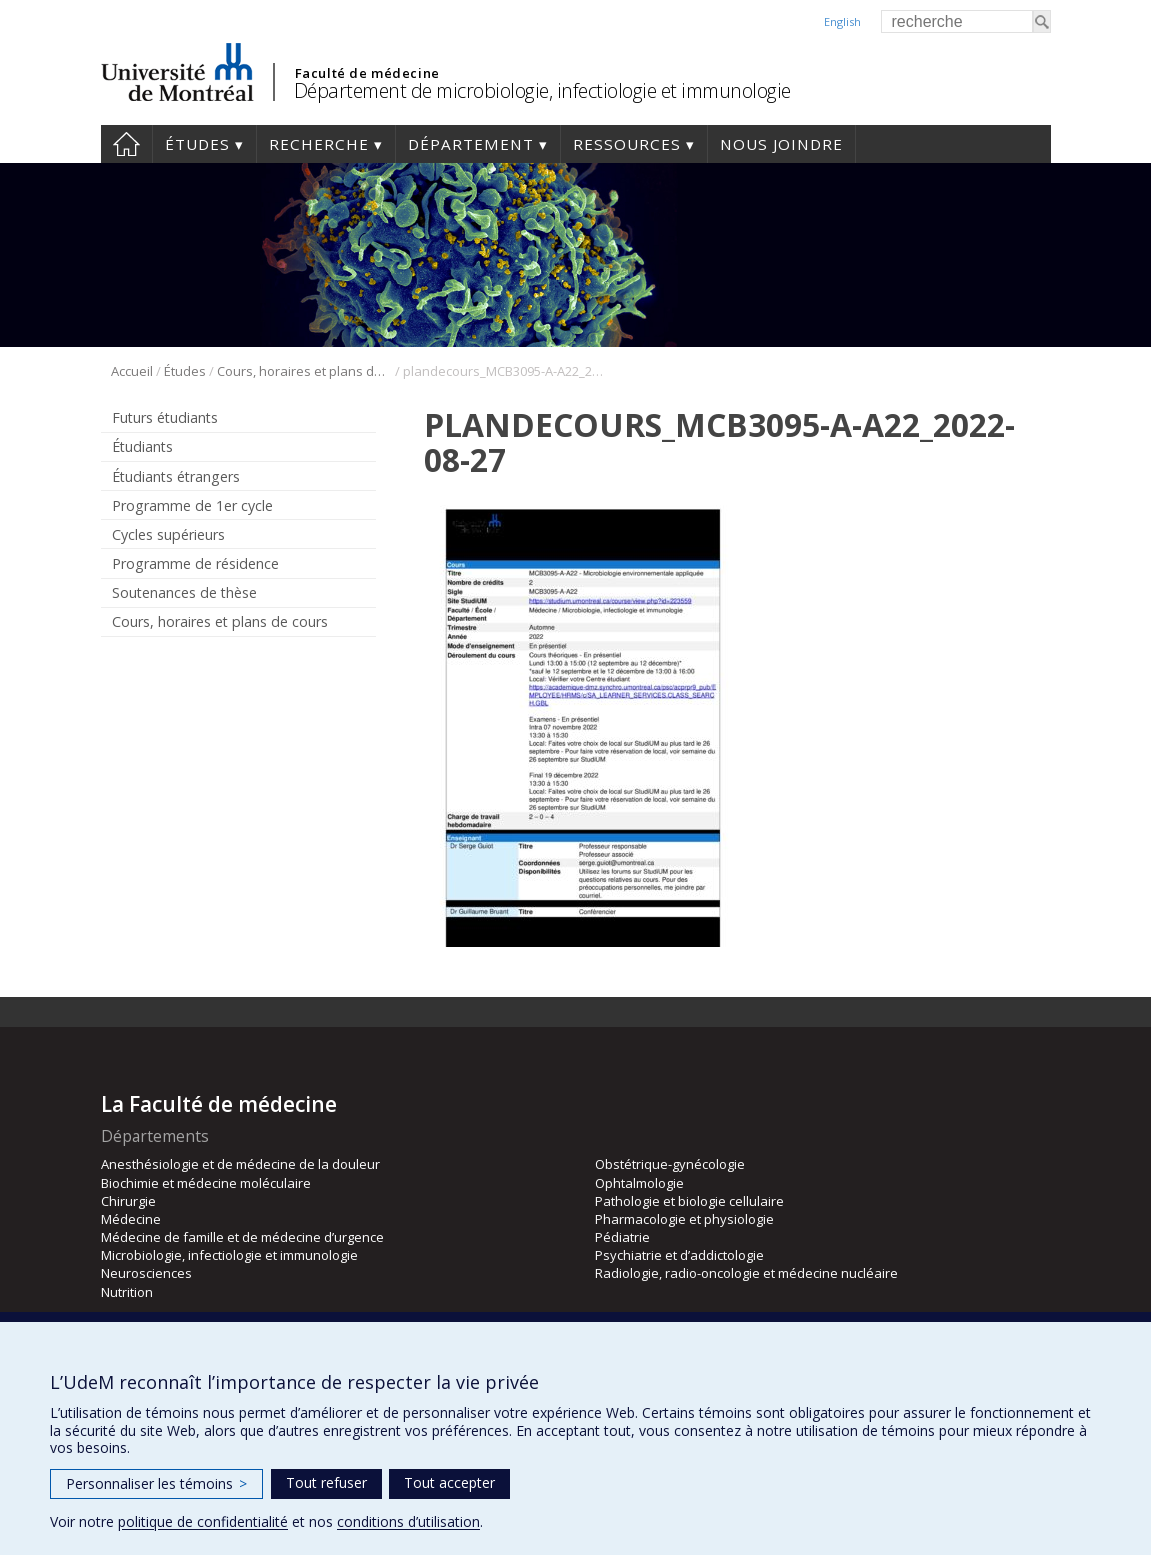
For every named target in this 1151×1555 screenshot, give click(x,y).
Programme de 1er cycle (192, 505)
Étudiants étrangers (176, 476)
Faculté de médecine (367, 73)
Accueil (126, 144)
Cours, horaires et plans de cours (304, 371)
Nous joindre (781, 144)
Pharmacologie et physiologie (684, 1219)
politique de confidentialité (203, 1521)
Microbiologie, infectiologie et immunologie (229, 1255)
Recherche (319, 144)
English (842, 21)
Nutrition (127, 1292)
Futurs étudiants (165, 417)
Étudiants (142, 446)
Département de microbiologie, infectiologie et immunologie (542, 90)
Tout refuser (326, 1482)
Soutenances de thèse (184, 592)
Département (471, 144)
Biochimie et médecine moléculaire (206, 1183)
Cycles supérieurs (168, 534)
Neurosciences (146, 1273)
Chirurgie (128, 1201)
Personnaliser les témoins (156, 1483)
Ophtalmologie (639, 1183)
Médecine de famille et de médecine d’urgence (242, 1237)
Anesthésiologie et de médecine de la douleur (240, 1164)
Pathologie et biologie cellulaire (689, 1201)
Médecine (131, 1219)
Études (197, 144)
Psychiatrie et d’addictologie (679, 1255)
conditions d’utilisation (408, 1521)
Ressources (627, 144)
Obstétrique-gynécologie (670, 1164)
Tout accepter (449, 1482)
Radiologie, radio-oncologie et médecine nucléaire (746, 1273)
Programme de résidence (195, 563)
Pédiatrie (622, 1237)
